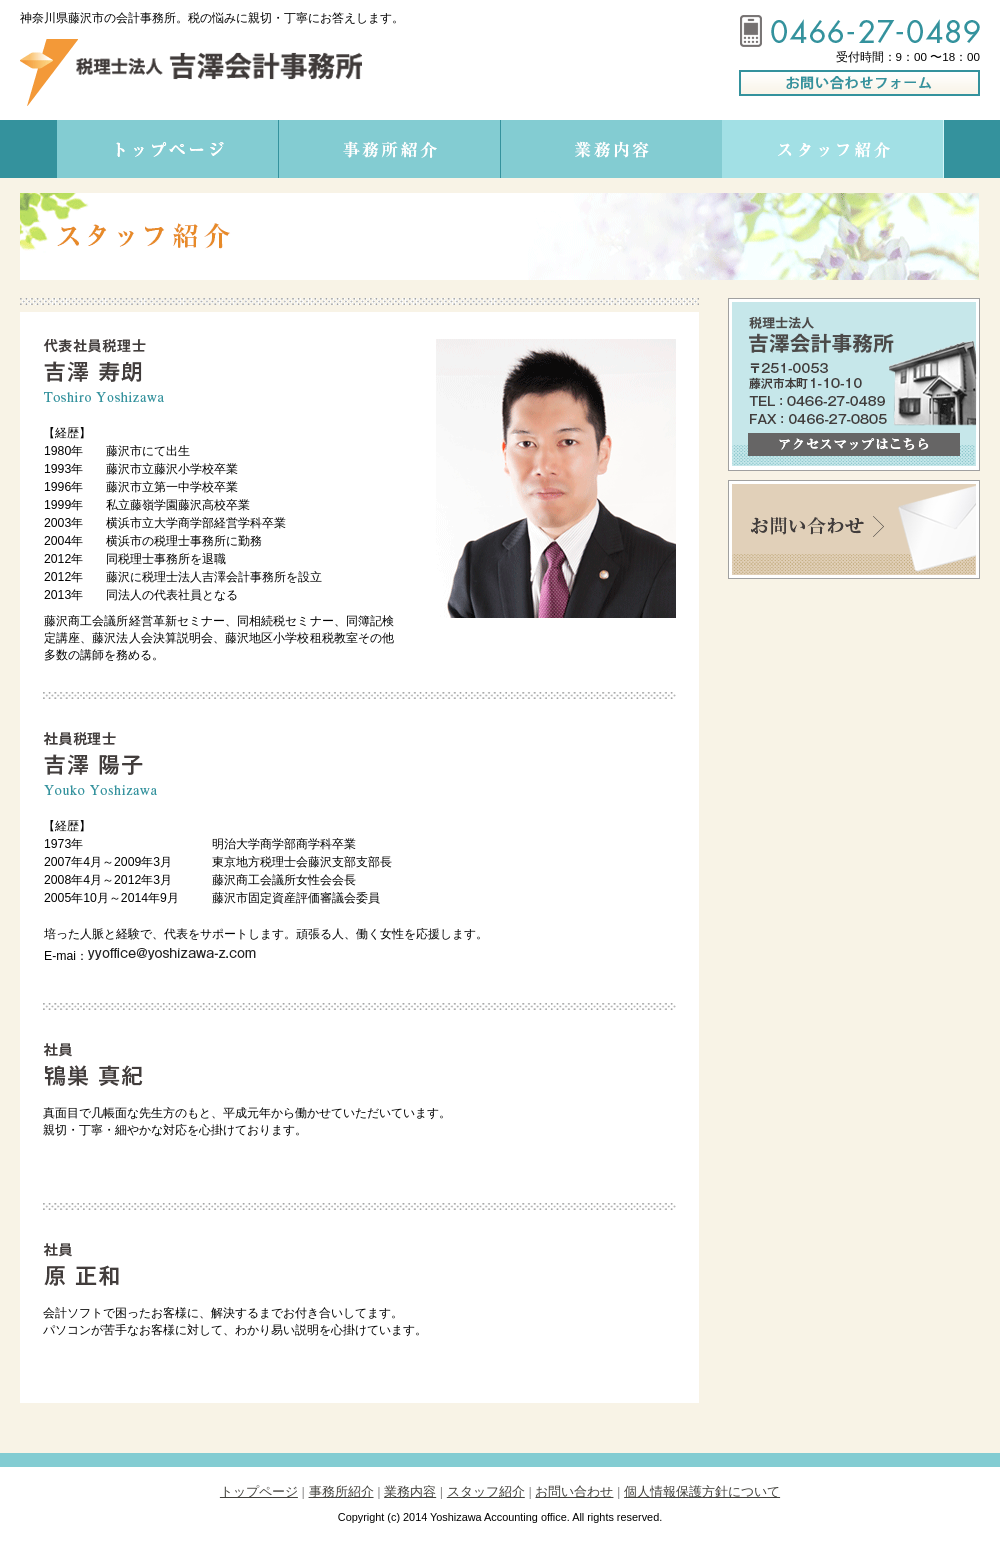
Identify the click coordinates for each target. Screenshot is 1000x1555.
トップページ (259, 1491)
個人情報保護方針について (702, 1491)
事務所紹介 (341, 1491)
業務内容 (410, 1491)
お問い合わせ (574, 1491)
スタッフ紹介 (486, 1491)
